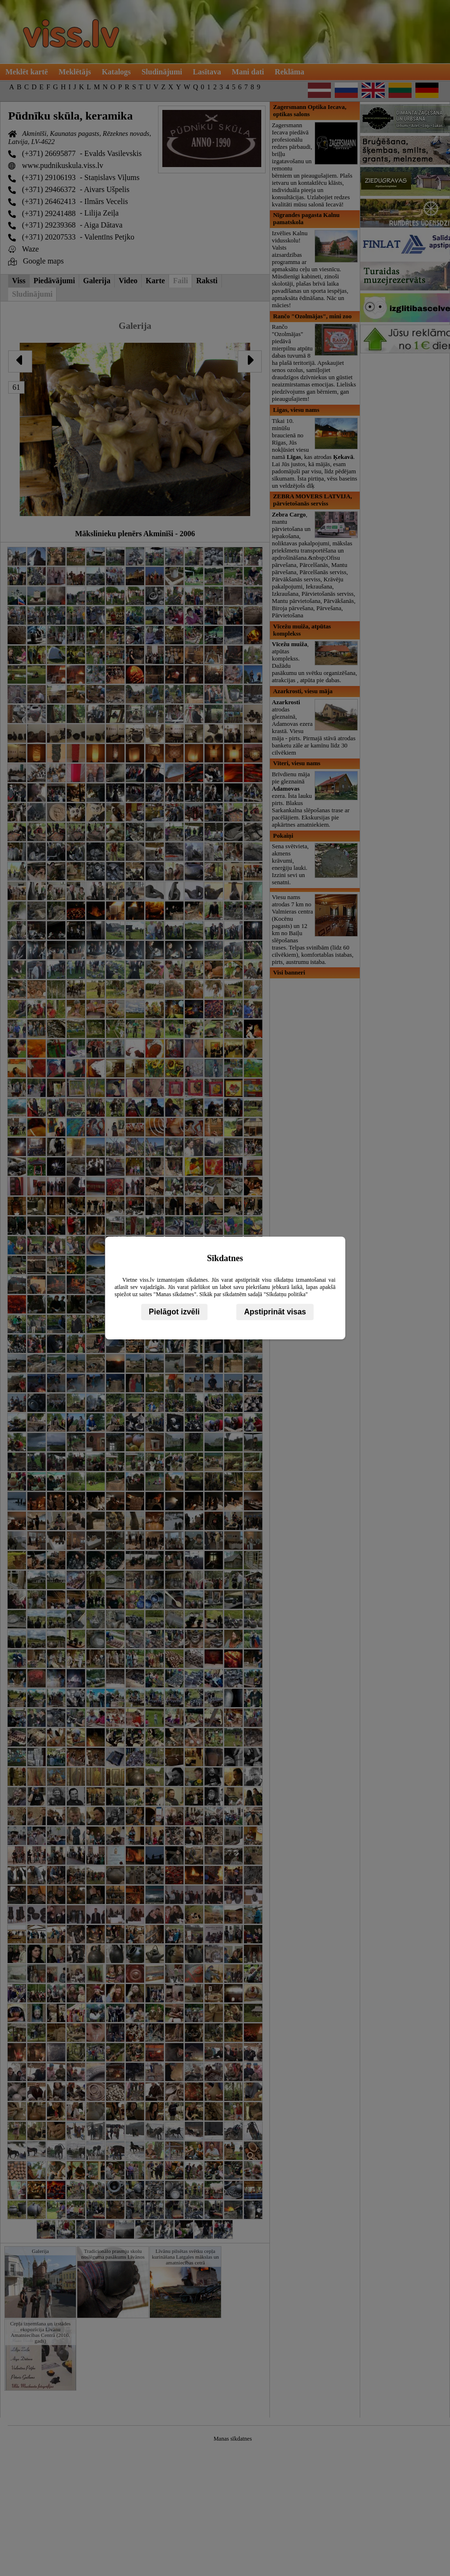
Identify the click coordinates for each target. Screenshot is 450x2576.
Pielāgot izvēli (174, 1312)
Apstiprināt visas (275, 1312)
